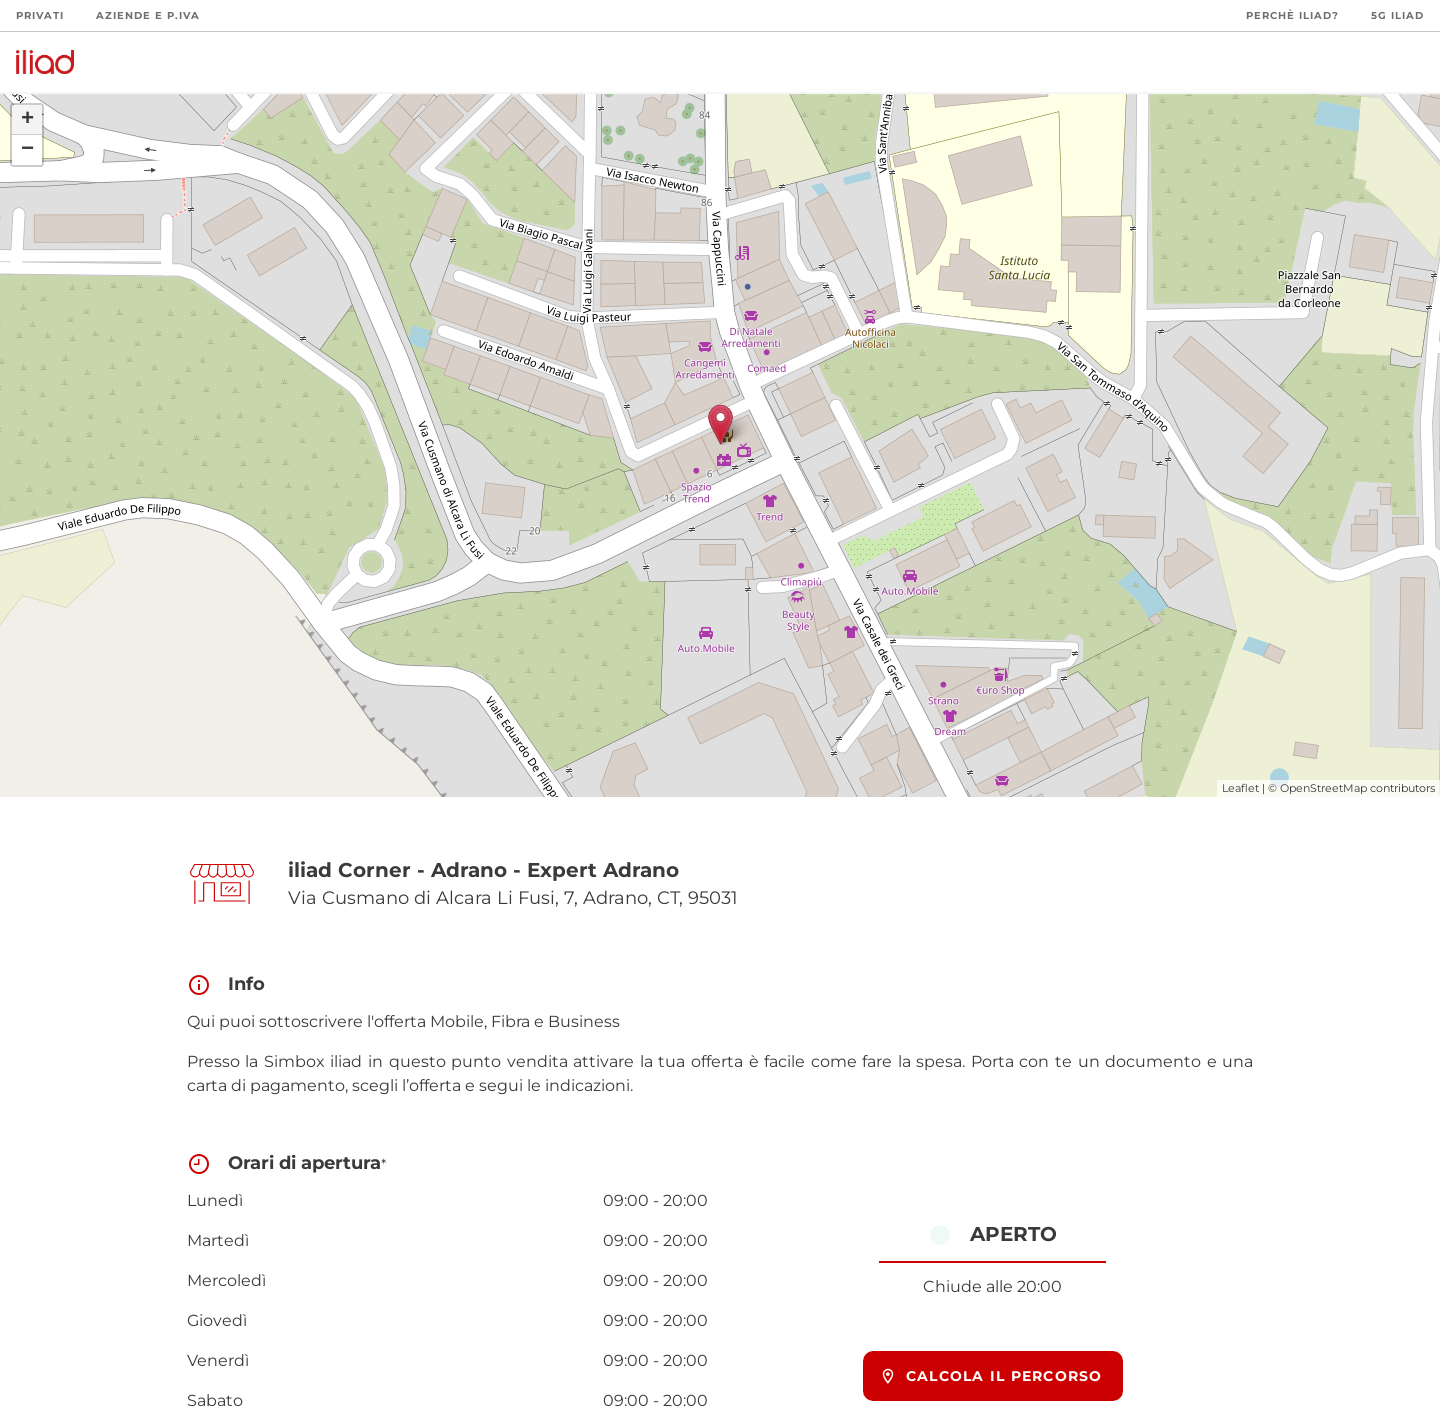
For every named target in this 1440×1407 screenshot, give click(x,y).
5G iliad (1397, 15)
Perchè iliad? (1292, 15)
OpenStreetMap (1323, 788)
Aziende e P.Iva (148, 15)
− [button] (27, 150)
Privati (40, 15)
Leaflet (1240, 788)
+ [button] (27, 120)
